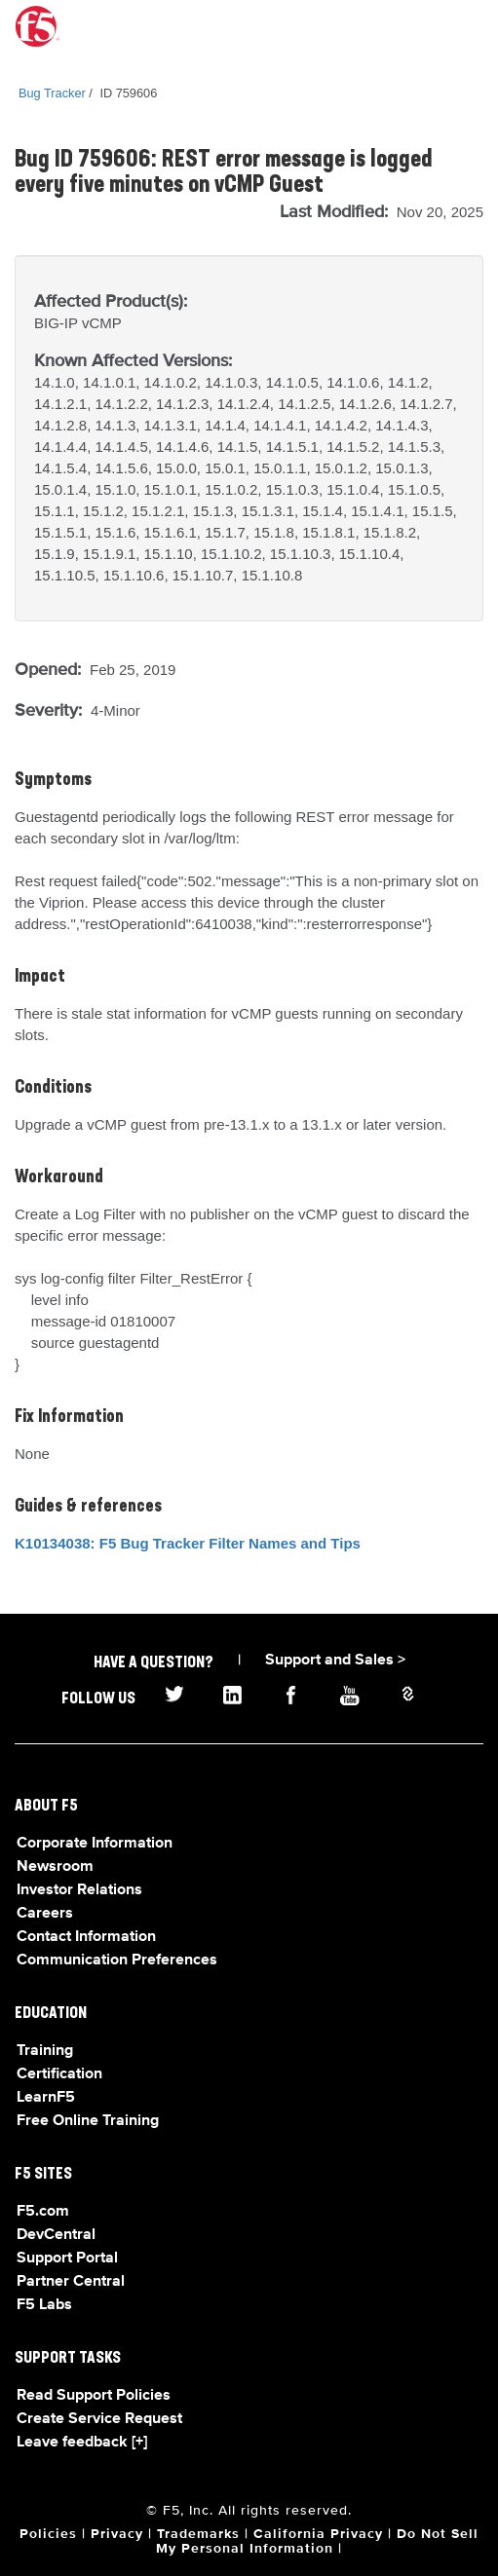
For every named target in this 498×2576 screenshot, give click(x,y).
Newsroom (55, 1867)
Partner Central (71, 2282)
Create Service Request (99, 2419)
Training (45, 2051)
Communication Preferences (117, 1960)
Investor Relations (79, 1890)
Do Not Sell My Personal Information (317, 2541)
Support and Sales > (335, 1660)
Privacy (117, 2534)
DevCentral (56, 2235)
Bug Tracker (52, 93)
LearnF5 (46, 2098)
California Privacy (318, 2534)
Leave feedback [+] (82, 2442)
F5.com (43, 2212)
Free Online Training (88, 2121)
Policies (48, 2534)
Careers (45, 1914)
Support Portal (67, 2258)
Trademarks (198, 2534)
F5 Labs (44, 2305)
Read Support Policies (94, 2396)
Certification (59, 2074)
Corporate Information (94, 1843)
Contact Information (86, 1937)
